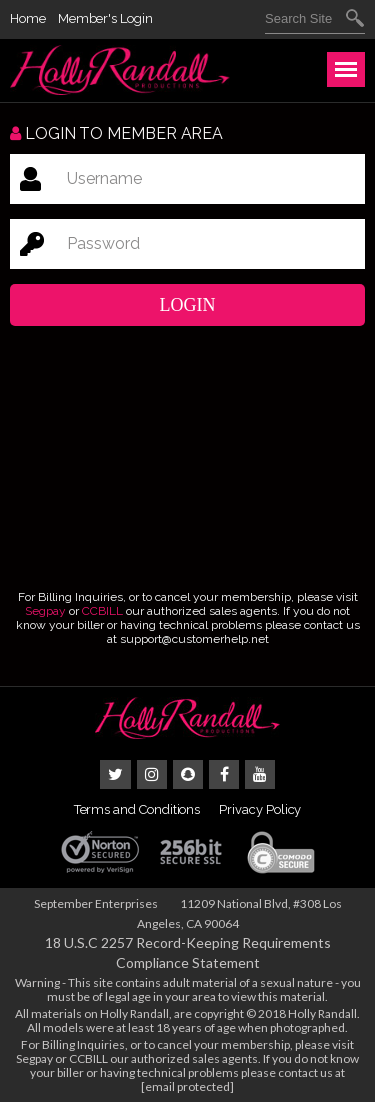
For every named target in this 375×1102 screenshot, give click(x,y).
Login (188, 305)
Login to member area (116, 133)
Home (28, 18)
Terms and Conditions (137, 809)
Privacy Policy (260, 809)
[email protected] (187, 1086)
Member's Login (105, 18)
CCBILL (102, 611)
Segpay (45, 611)
